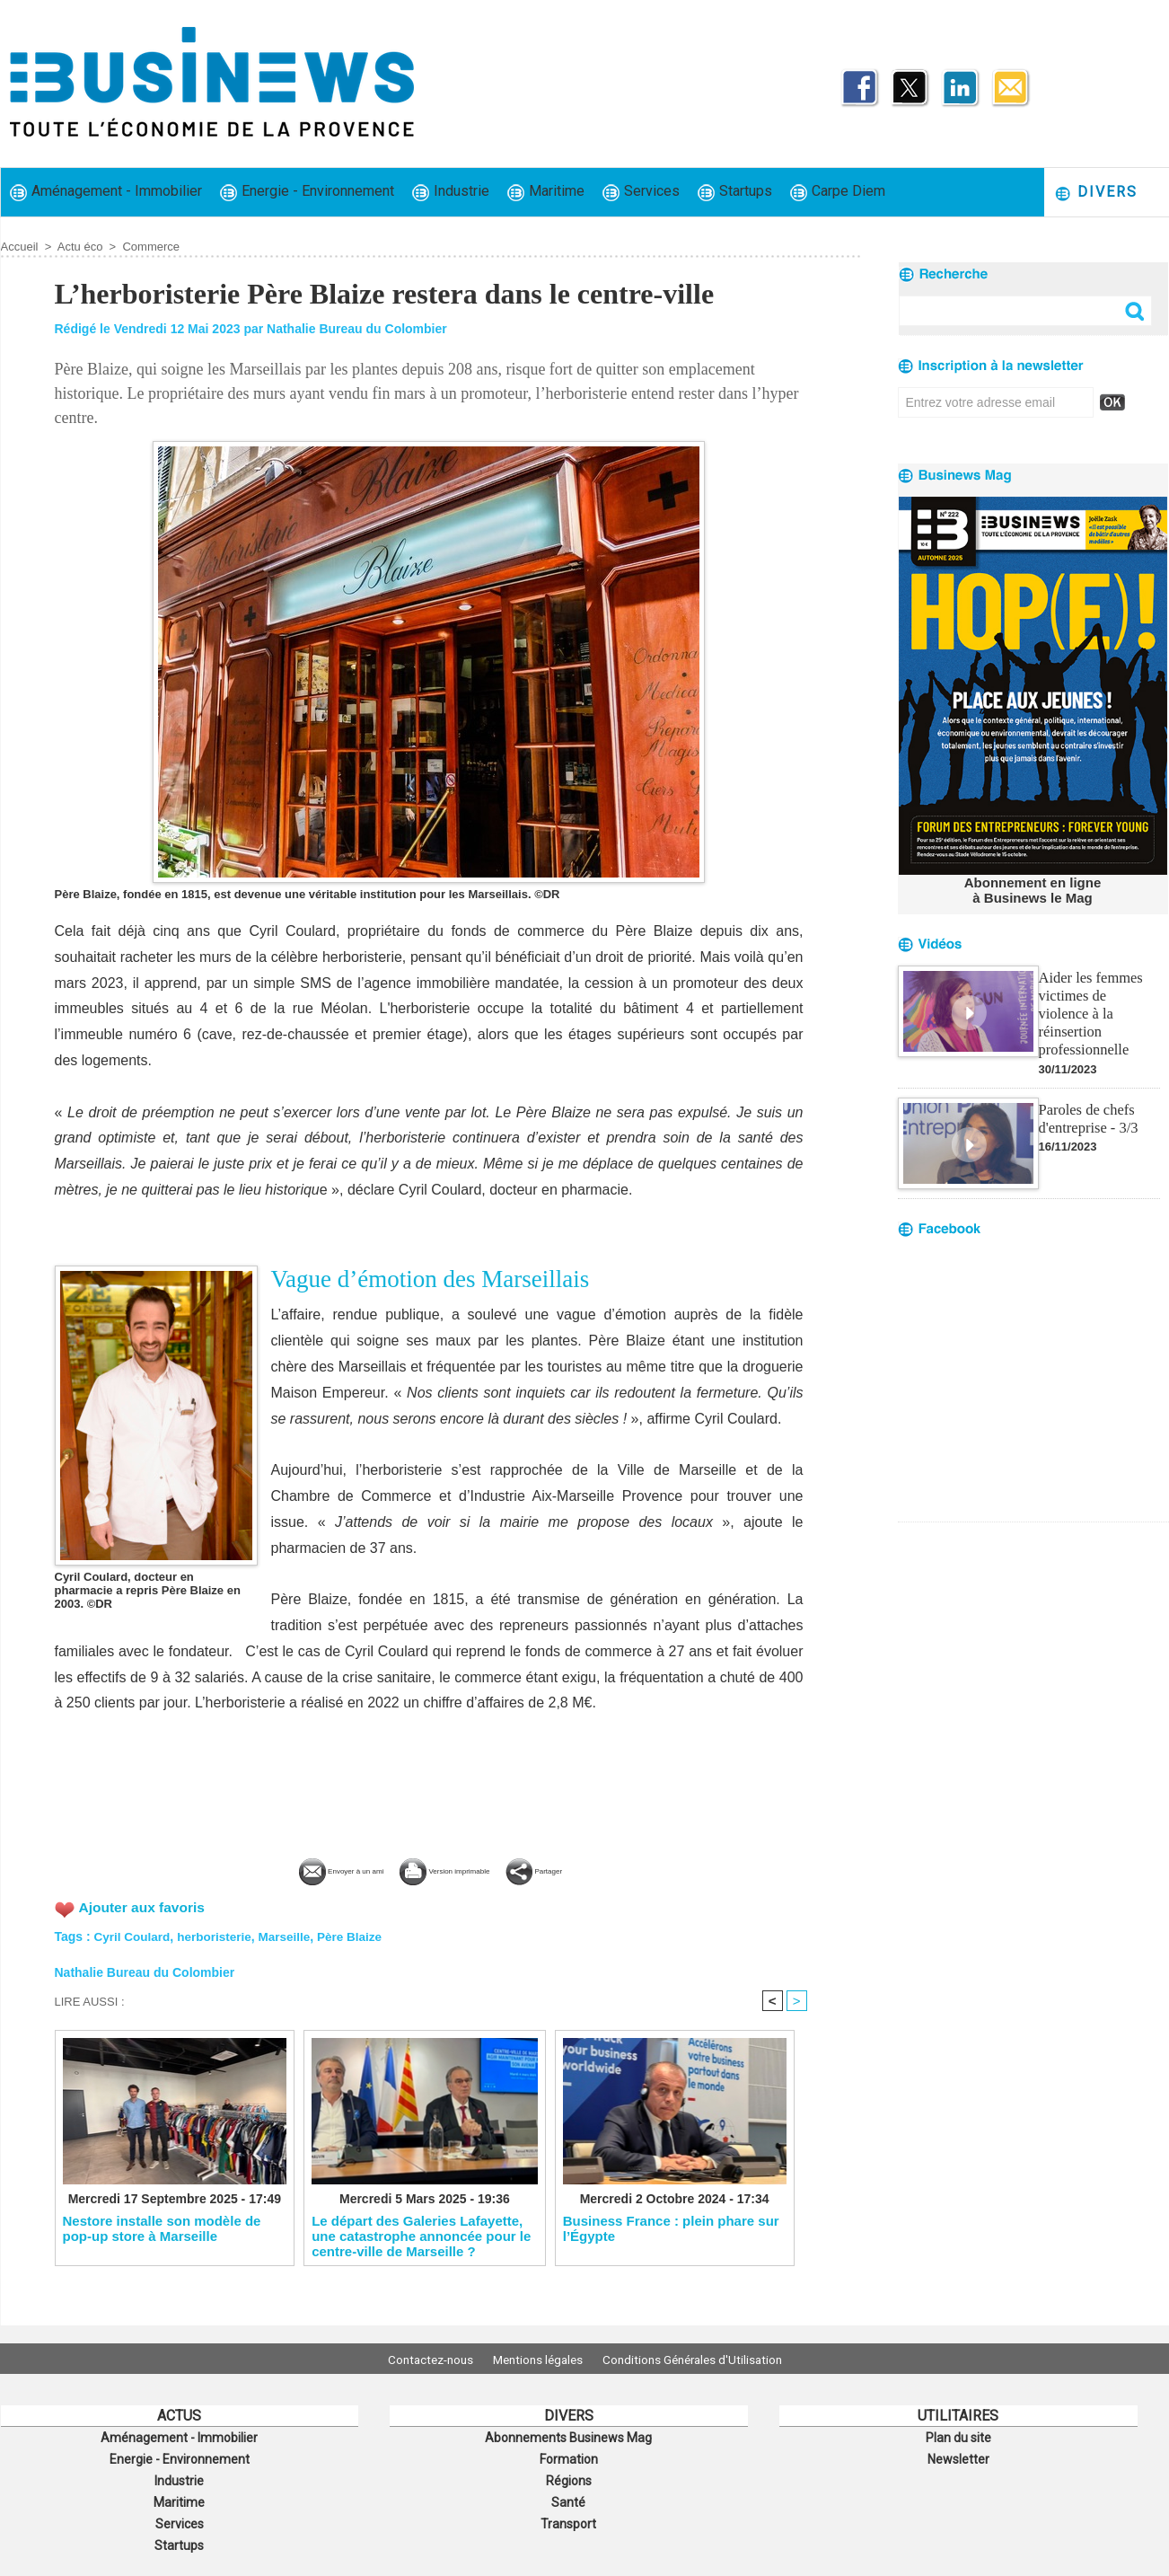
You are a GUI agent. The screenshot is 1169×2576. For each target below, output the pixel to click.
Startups (735, 191)
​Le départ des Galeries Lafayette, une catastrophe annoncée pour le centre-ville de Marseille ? (421, 2236)
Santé (568, 2496)
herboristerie (218, 1935)
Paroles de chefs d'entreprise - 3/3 (1087, 1095)
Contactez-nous (419, 2358)
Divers (1096, 192)
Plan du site (958, 2437)
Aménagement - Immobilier (106, 191)
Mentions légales (537, 2358)
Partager (594, 1868)
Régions (569, 2476)
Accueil (20, 246)
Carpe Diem (837, 191)
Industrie (450, 191)
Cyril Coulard (133, 1935)
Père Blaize (357, 1935)
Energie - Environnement (307, 191)
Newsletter (958, 2456)
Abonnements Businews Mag (568, 2437)
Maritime (545, 191)
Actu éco (80, 246)
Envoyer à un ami (295, 1868)
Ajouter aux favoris (144, 1905)
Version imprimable (459, 1868)
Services (641, 191)
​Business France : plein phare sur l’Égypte (671, 2229)
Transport (568, 2516)
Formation (568, 2456)
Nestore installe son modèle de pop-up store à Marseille (162, 2229)
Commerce (151, 246)
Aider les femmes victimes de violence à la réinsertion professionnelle (1098, 1001)
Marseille (291, 1935)
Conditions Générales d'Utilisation (704, 2358)
